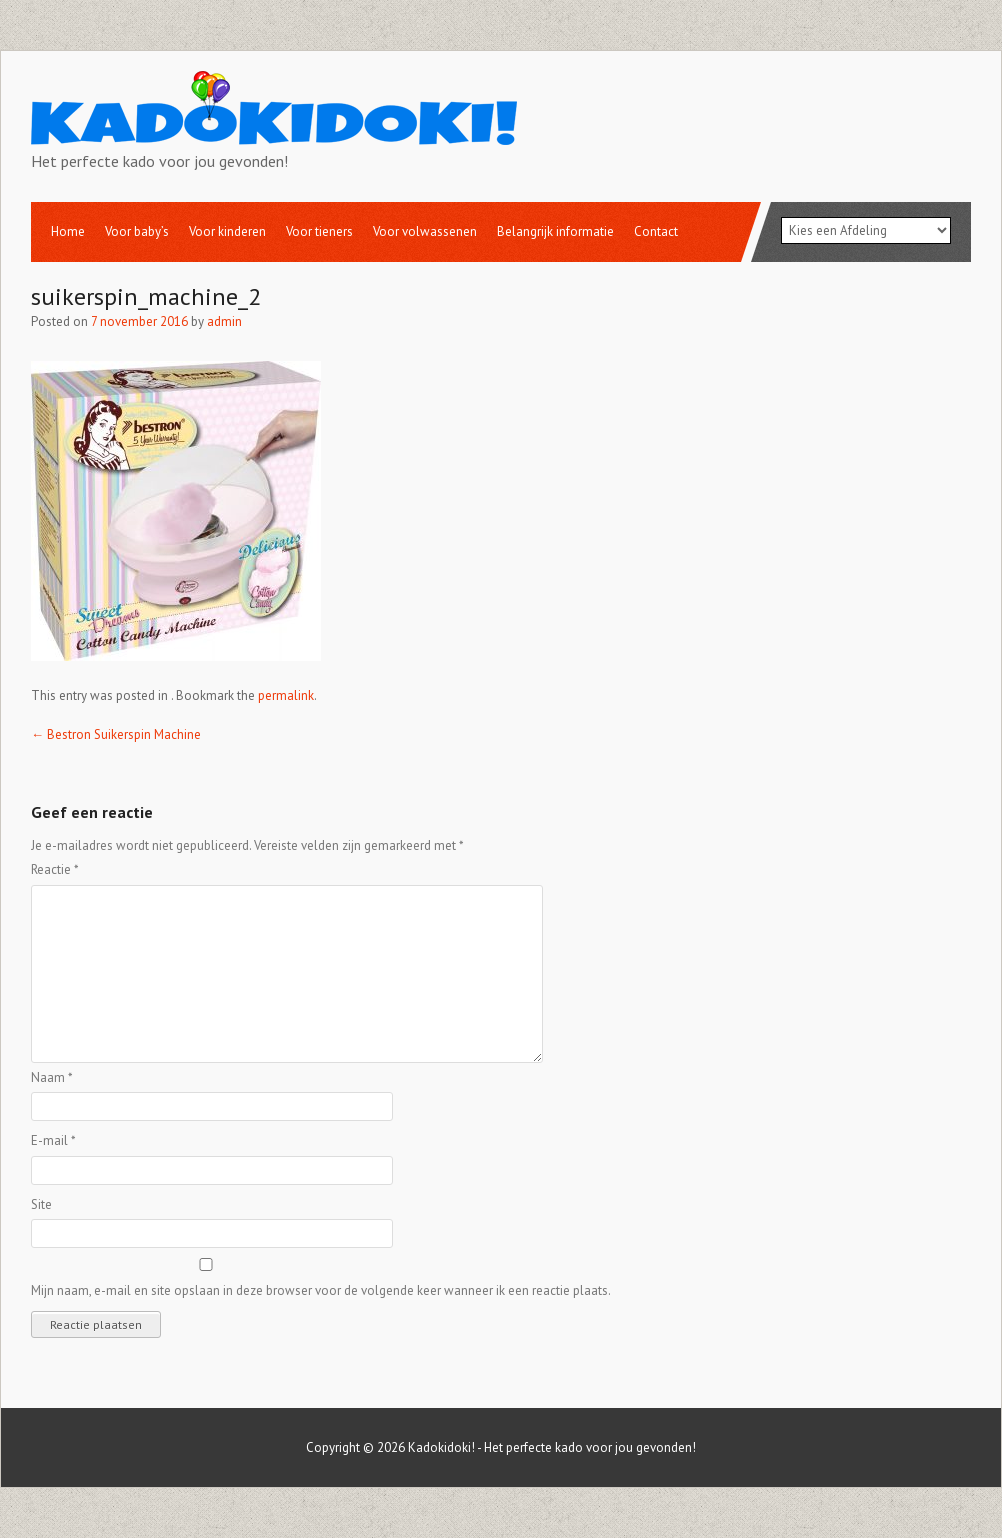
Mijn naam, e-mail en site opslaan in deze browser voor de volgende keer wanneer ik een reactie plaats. (321, 1290)
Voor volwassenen (425, 231)
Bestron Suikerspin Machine (116, 734)
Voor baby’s (137, 231)
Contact (656, 231)
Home (68, 231)
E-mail (53, 1140)
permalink (286, 695)
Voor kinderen (227, 231)
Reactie (55, 869)
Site (41, 1204)
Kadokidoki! (441, 1447)
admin (224, 321)
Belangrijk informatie (555, 231)
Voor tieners (319, 231)
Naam (52, 1077)
